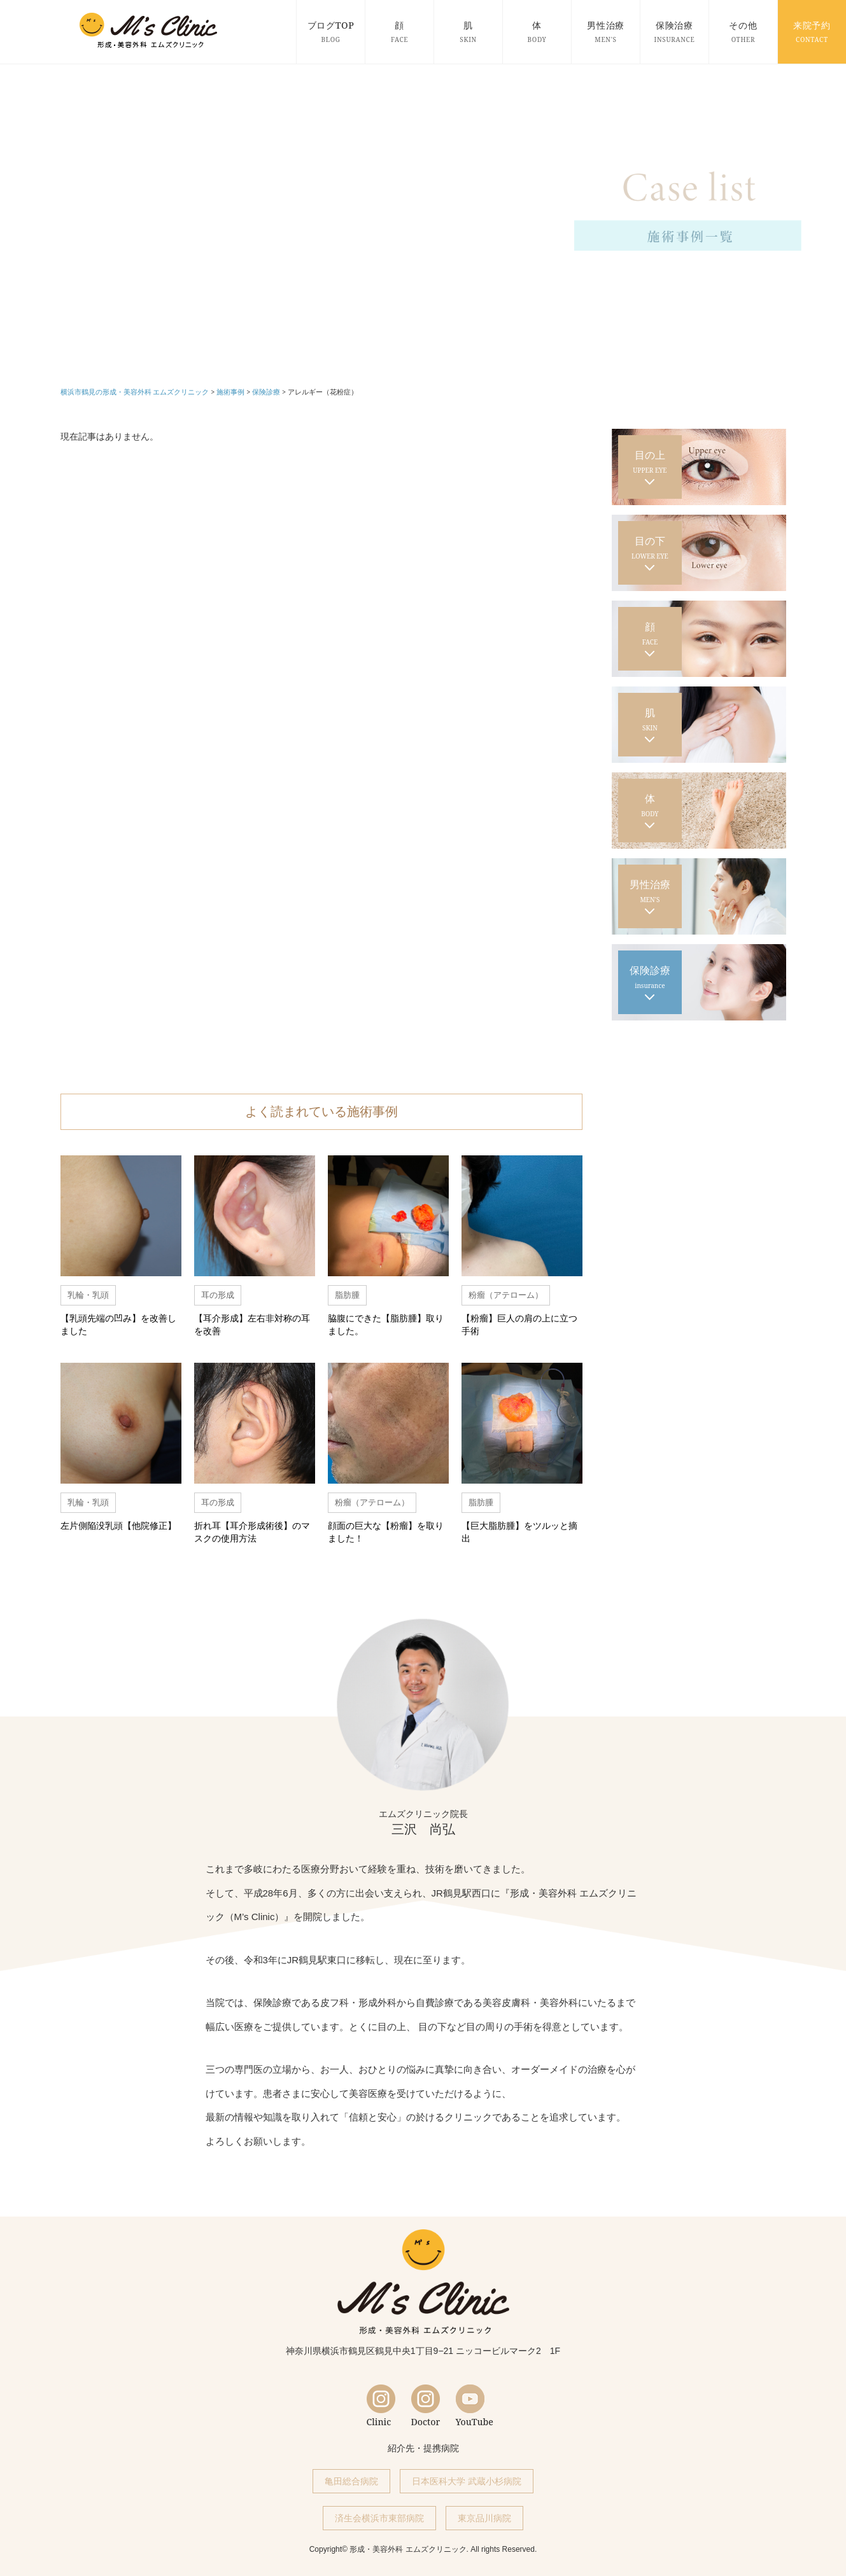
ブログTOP (331, 31)
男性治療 (606, 31)
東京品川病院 (484, 2518)
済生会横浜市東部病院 (379, 2518)
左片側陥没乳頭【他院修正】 (118, 1525)
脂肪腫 (347, 1295)
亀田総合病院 (351, 2481)
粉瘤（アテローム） (506, 1295)
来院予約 (812, 31)
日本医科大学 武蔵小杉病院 (466, 2481)
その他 (743, 31)
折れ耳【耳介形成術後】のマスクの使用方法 (252, 1531)
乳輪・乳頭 (88, 1295)
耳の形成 (217, 1295)
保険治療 (674, 31)
